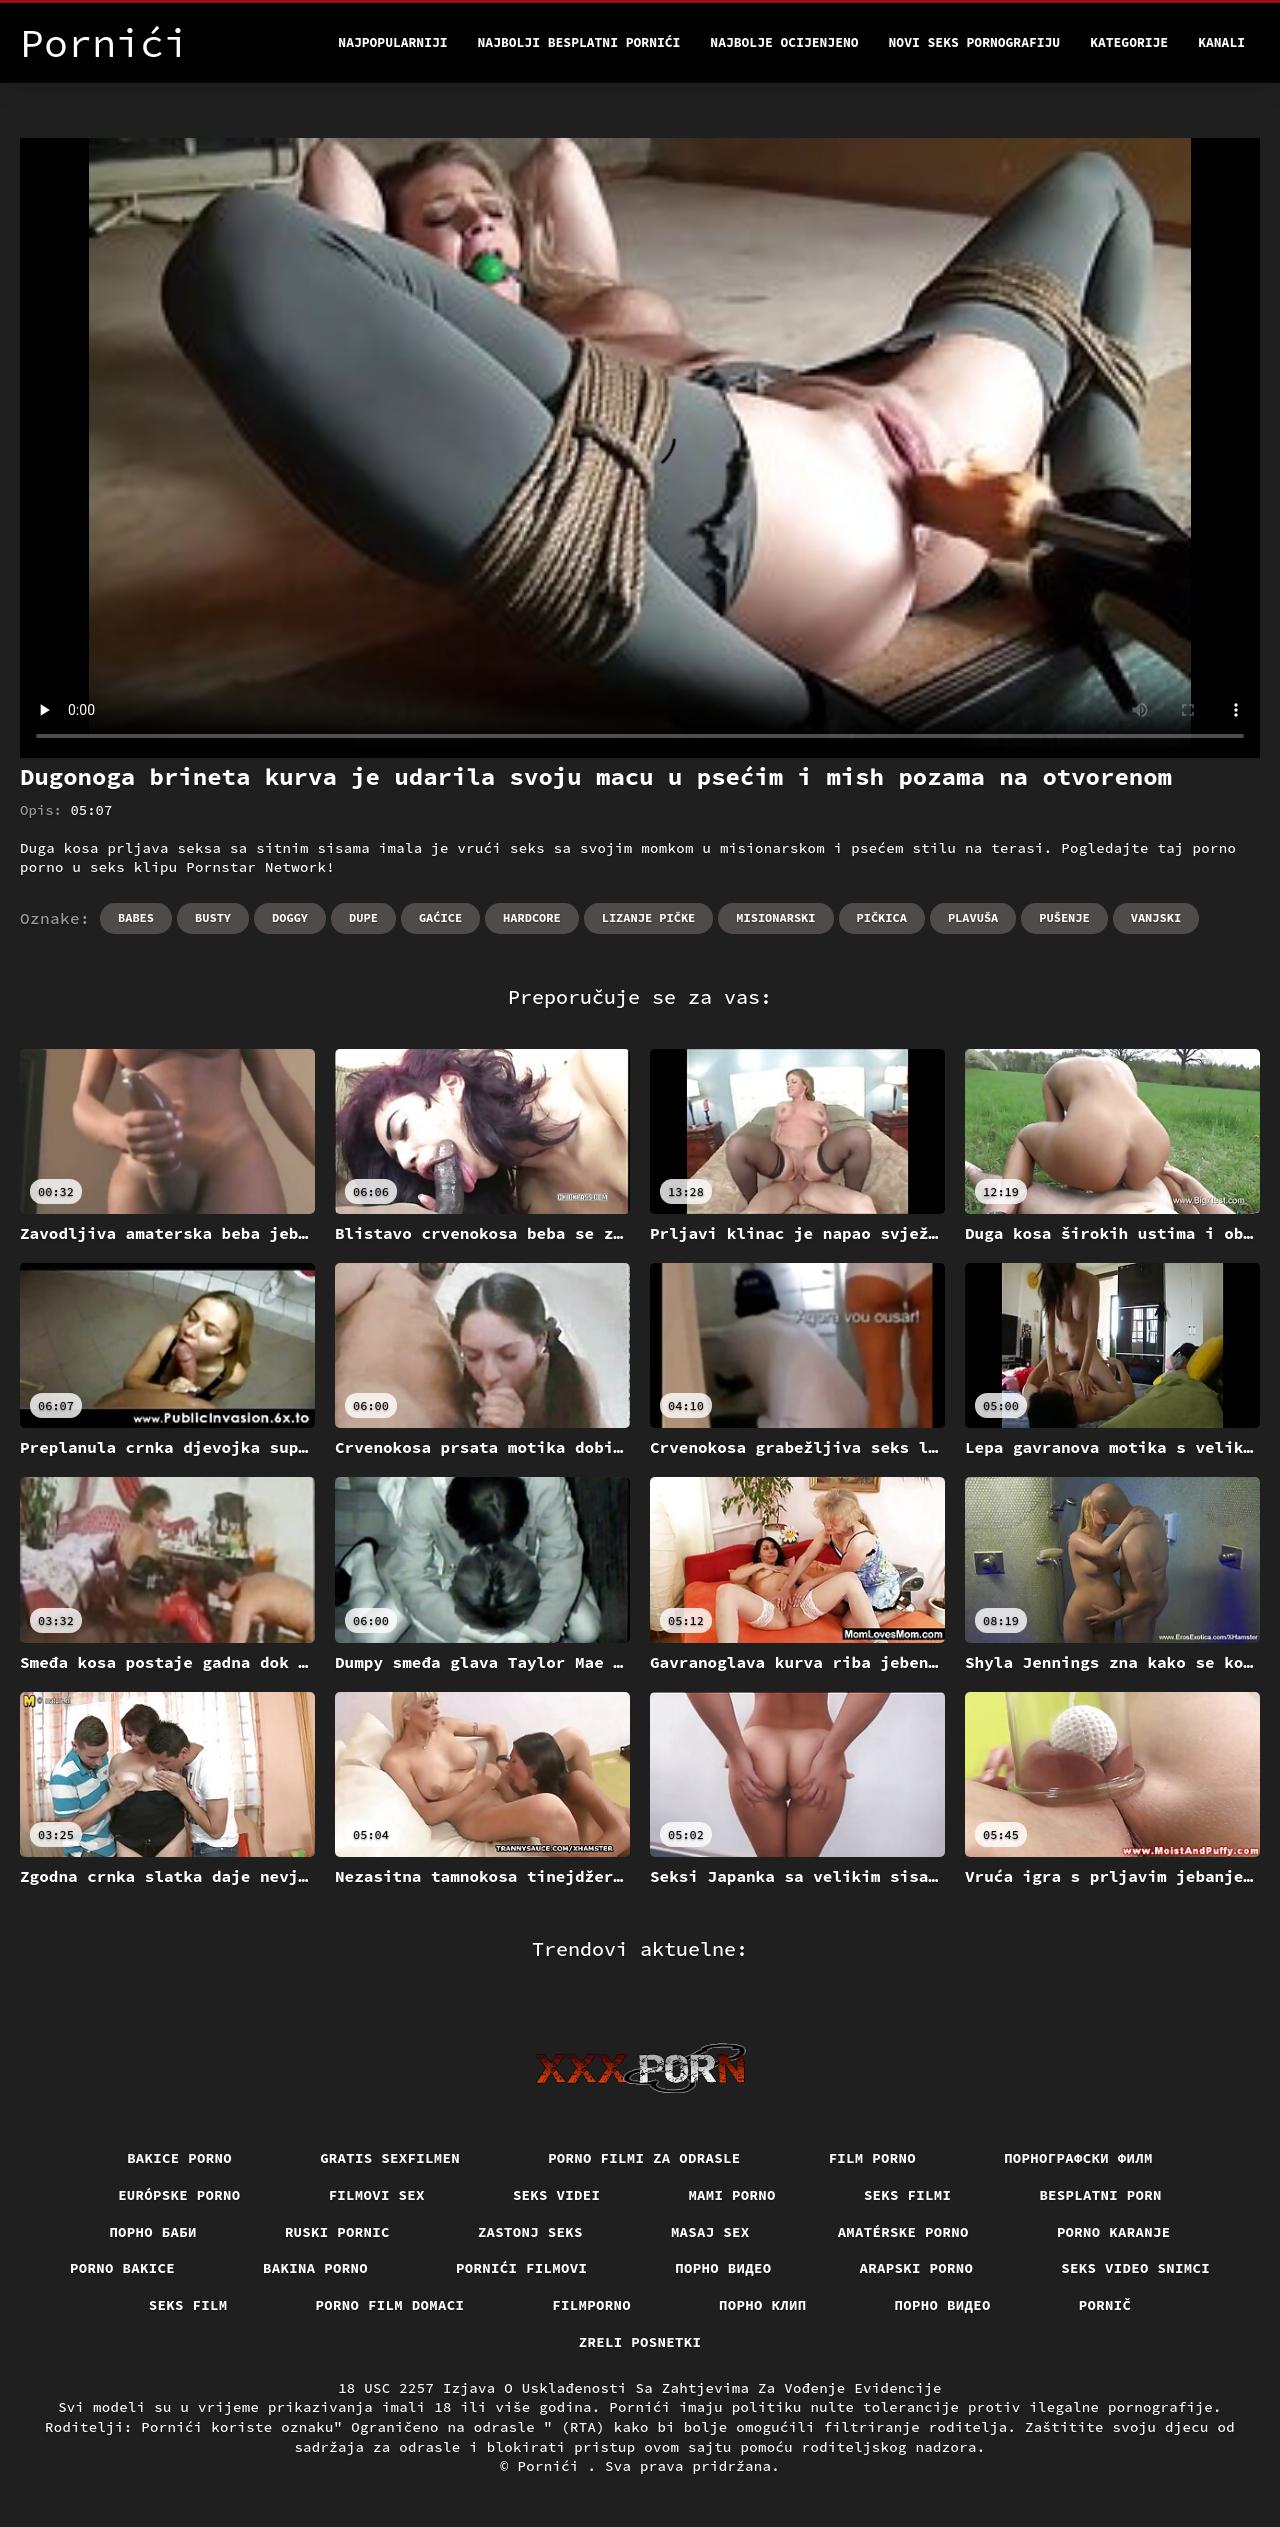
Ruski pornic (337, 2232)
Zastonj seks (530, 2232)
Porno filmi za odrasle (644, 2158)
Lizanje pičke (649, 917)
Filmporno (591, 2305)
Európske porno (179, 2195)
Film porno (873, 2158)
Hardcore (532, 917)
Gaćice (440, 917)
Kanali (1221, 42)
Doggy (290, 917)
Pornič (1105, 2305)
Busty (213, 917)
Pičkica (882, 917)
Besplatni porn (1100, 2195)
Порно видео (723, 2268)
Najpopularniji (392, 42)
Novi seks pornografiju (975, 42)
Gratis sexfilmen (390, 2158)
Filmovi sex (377, 2195)
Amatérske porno (903, 2232)
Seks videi (557, 2195)
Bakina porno (315, 2268)
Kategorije (1129, 42)
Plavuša (973, 917)
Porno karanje (1114, 2232)
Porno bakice (122, 2268)
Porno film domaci (390, 2305)
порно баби (153, 2232)
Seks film (188, 2305)
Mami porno (732, 2195)
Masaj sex (710, 2232)
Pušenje (1064, 917)
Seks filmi (908, 2195)
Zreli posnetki (640, 2342)
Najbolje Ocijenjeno (784, 42)
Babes (136, 917)
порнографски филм (1078, 2158)
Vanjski (1156, 917)
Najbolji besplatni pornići (579, 42)
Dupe (363, 917)
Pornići (553, 2466)
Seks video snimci (1135, 2268)
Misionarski (775, 917)
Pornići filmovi (521, 2268)
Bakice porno (179, 2158)
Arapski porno (917, 2268)
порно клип (763, 2305)
